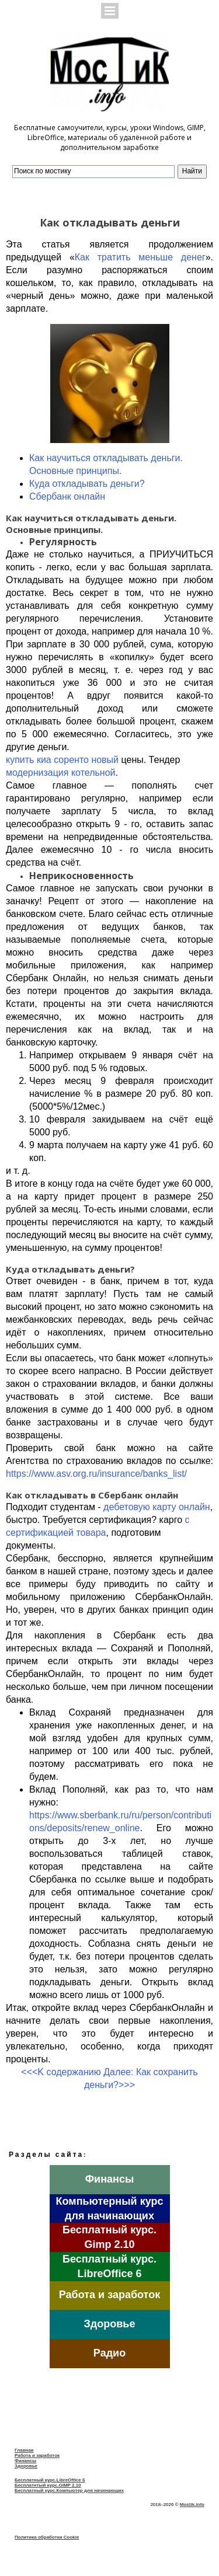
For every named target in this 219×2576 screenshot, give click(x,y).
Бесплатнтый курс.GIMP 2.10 (48, 2485)
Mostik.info (192, 2504)
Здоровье (26, 2466)
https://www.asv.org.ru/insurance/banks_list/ (96, 1474)
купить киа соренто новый (62, 760)
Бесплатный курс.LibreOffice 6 (50, 2480)
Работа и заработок (37, 2455)
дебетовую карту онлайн (156, 1507)
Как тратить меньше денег (140, 257)
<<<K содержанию (60, 2072)
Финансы (25, 2460)
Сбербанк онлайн (67, 496)
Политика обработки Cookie (47, 2537)
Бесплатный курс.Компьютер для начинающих (69, 2490)
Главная (24, 2450)
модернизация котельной (60, 773)
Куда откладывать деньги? (87, 484)
